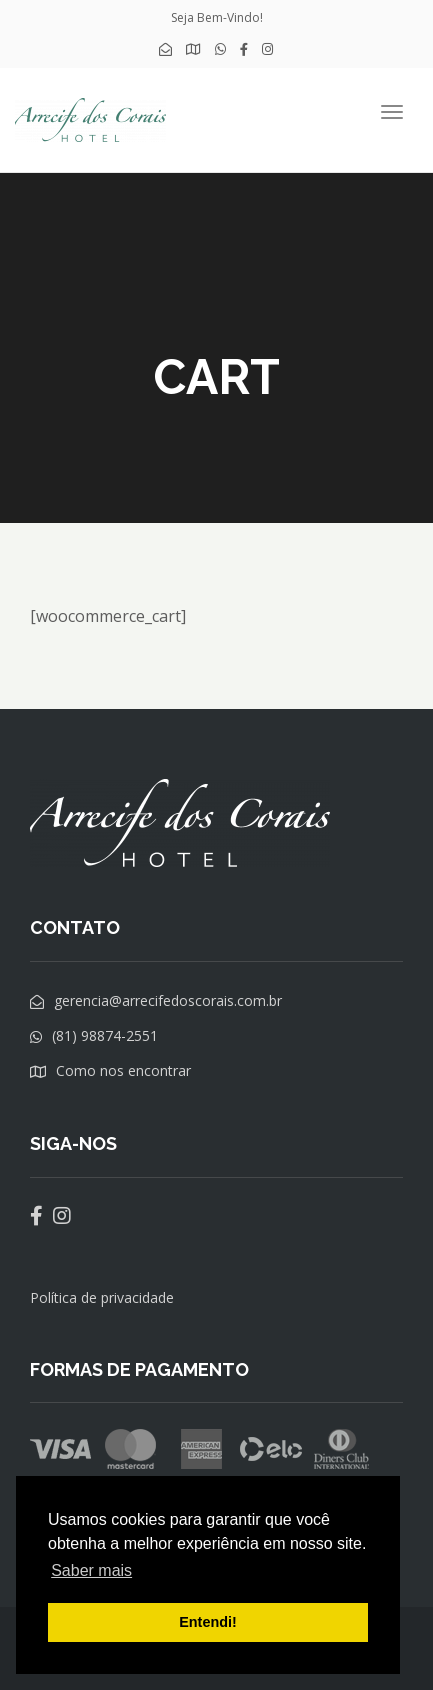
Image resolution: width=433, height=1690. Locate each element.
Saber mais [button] (91, 1570)
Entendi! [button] (208, 1622)
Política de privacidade (102, 1297)
